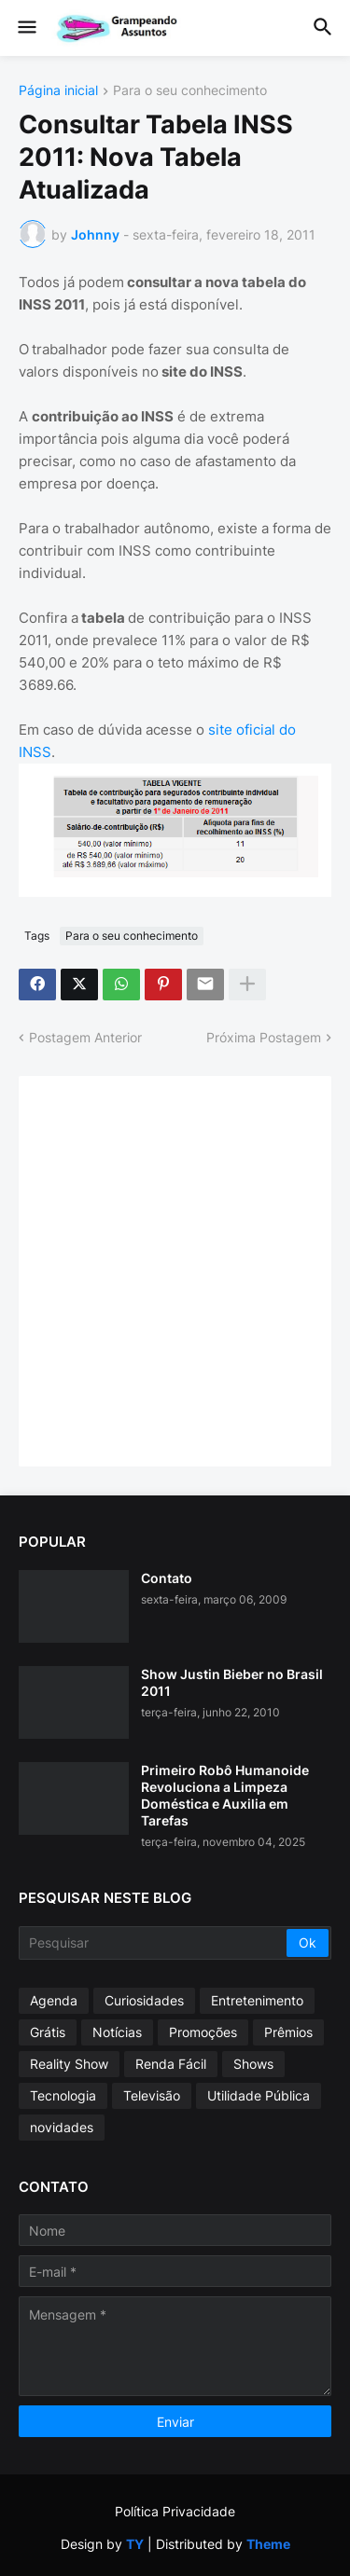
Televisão (151, 2095)
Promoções (203, 2032)
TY (135, 2544)
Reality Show (69, 2064)
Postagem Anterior (85, 1037)
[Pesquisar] (154, 1943)
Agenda (53, 2000)
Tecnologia (63, 2095)
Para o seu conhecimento (190, 91)
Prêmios (288, 2032)
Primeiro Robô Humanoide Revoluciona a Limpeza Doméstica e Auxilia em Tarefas (225, 1795)
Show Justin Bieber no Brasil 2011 (232, 1682)
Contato (166, 1578)
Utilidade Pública (258, 2095)
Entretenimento (257, 2000)
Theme (268, 2544)
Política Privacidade (175, 2511)
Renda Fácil (170, 2064)
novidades (61, 2127)
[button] (25, 28)
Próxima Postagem (263, 1037)
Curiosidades (144, 2000)
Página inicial (58, 91)
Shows (253, 2064)
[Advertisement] (175, 1269)
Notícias (117, 2032)
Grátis (47, 2032)
